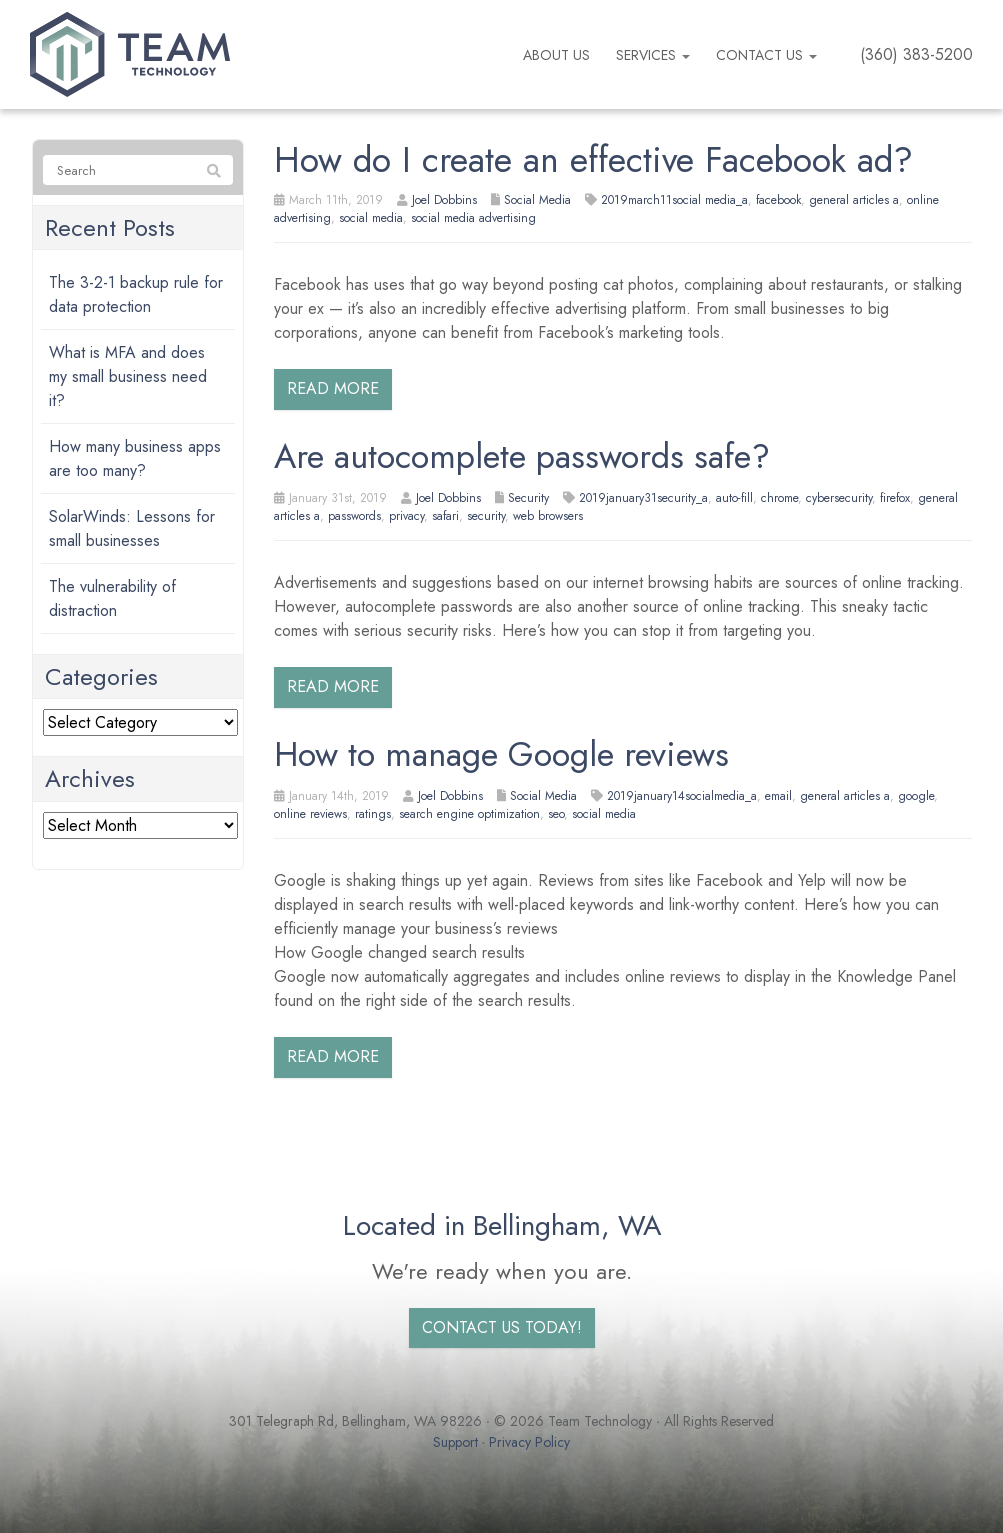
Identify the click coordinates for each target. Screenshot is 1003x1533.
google (916, 796)
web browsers (548, 516)
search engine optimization (469, 814)
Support (455, 1442)
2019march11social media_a (674, 200)
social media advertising (473, 218)
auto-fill (734, 498)
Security (528, 498)
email (778, 796)
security (486, 516)
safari (445, 516)
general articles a (854, 200)
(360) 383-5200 (916, 54)
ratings (373, 814)
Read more (333, 388)
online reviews (310, 814)
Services (653, 55)
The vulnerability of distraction (112, 598)
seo (556, 814)
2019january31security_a (643, 498)
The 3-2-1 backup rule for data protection (136, 294)
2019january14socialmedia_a (682, 796)
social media (371, 218)
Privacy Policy (529, 1442)
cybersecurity (839, 498)
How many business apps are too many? (135, 458)
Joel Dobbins (444, 200)
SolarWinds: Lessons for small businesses (132, 528)
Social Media (537, 200)
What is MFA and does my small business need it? (128, 376)
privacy (406, 516)
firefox (895, 498)
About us (556, 55)
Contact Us (766, 55)
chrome (779, 498)
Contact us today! (502, 1327)
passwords (354, 516)
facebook (778, 200)
